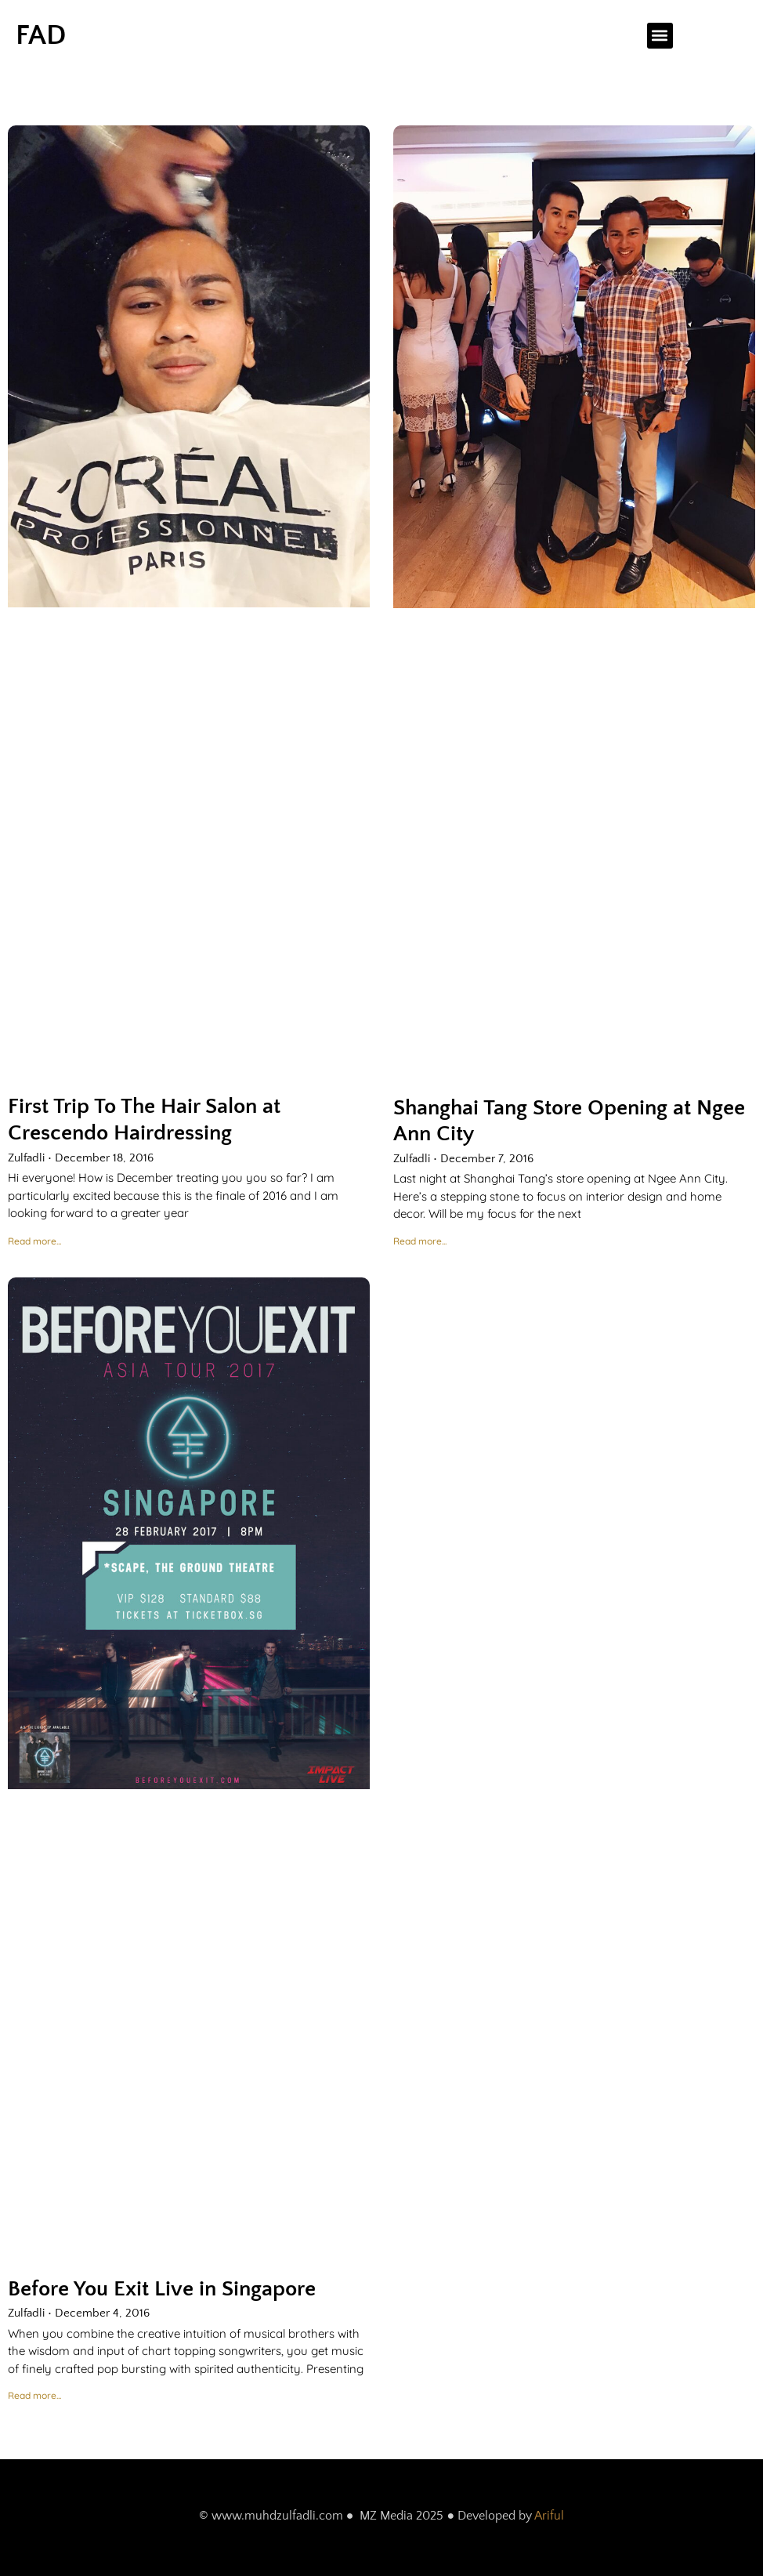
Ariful (549, 2516)
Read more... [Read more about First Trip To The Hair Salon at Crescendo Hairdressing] (34, 1241)
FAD (41, 35)
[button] (660, 36)
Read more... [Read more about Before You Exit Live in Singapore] (34, 2395)
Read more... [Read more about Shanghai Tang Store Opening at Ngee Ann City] (420, 1241)
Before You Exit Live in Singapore (162, 2289)
